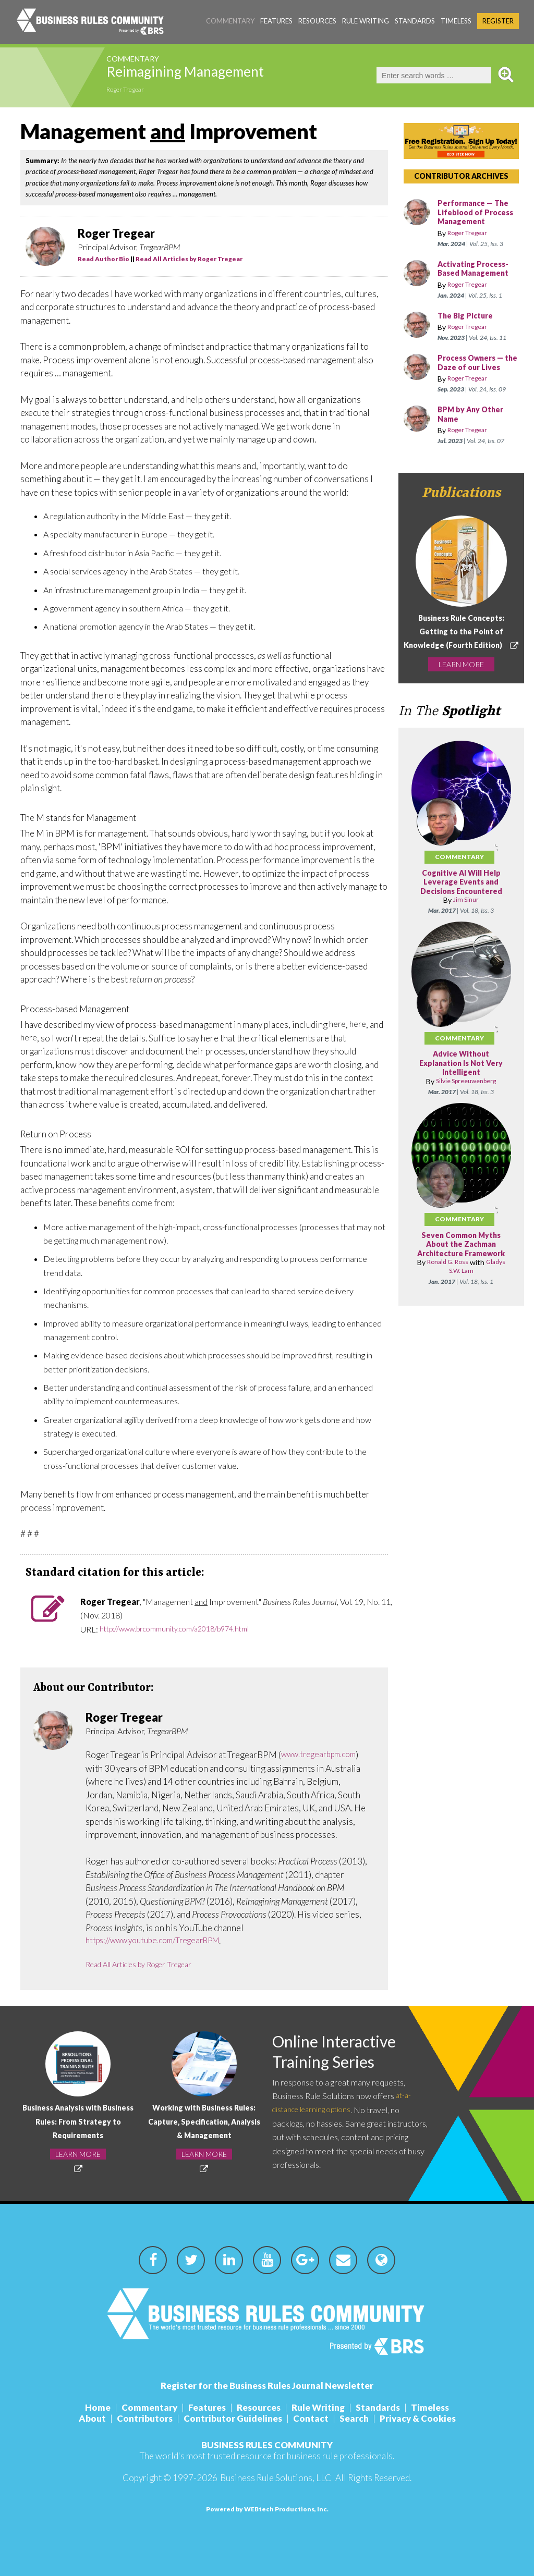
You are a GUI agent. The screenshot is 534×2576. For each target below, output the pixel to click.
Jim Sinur (466, 919)
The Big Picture (468, 325)
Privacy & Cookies (418, 2418)
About (92, 2418)
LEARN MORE (461, 689)
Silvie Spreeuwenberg (466, 1100)
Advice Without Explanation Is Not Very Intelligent (461, 1083)
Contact (311, 2418)
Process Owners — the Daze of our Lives (474, 377)
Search (354, 2418)
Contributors (145, 2418)
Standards (415, 21)
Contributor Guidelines (233, 2418)
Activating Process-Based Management (478, 278)
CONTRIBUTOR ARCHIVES (461, 175)
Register (498, 21)
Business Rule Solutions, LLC (275, 2477)
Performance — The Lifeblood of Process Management (477, 217)
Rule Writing (365, 21)
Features (276, 21)
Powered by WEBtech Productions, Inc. (267, 2509)
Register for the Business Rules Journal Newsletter (267, 2385)
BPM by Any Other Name (475, 433)
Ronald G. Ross (445, 1290)
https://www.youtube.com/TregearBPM (161, 1940)
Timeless (456, 21)
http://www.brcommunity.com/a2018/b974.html (186, 1629)
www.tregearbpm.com (323, 1754)
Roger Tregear (131, 91)
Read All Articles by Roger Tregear (189, 259)
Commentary (230, 21)
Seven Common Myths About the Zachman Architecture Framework (461, 1268)
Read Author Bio (103, 259)
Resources (317, 21)
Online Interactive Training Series (344, 2053)
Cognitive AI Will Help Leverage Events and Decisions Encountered (461, 902)
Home (98, 2407)
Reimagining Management (226, 75)
